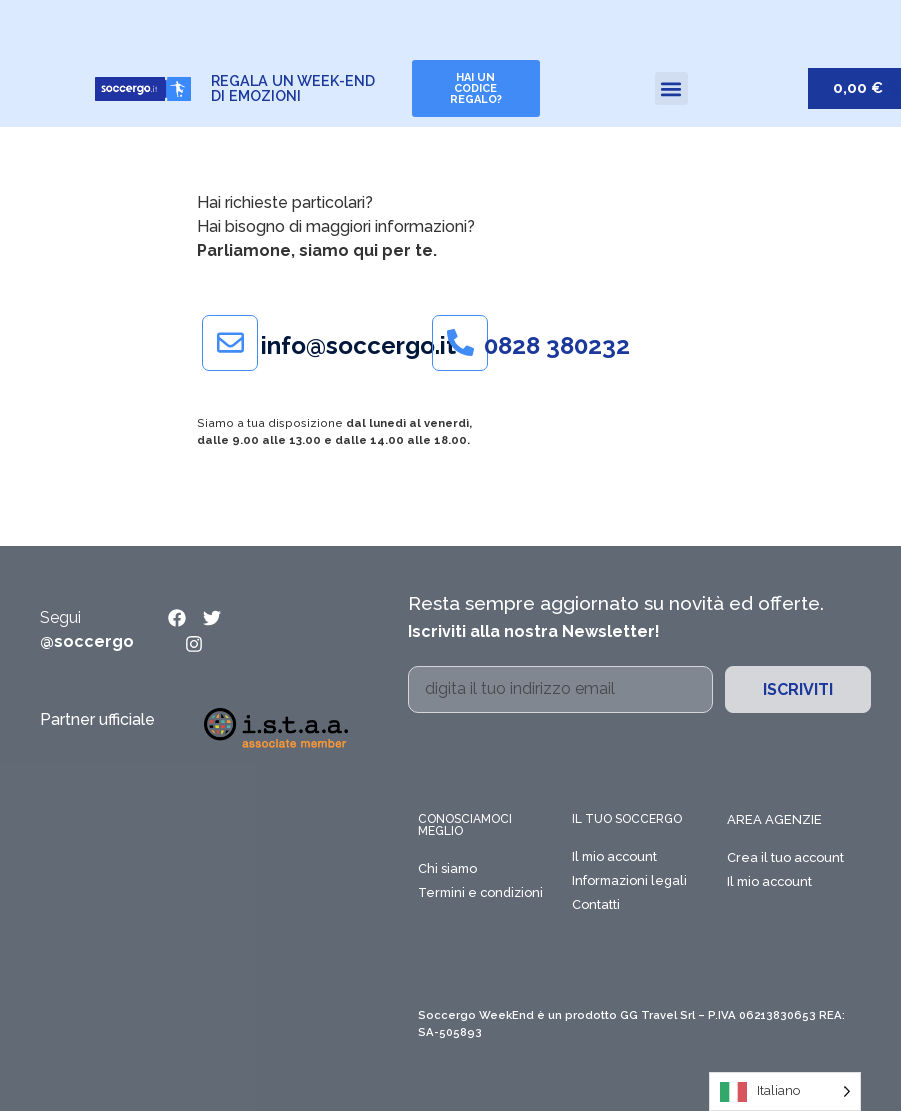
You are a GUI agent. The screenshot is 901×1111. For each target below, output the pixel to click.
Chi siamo (447, 868)
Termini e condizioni (480, 892)
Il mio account (614, 856)
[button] (671, 88)
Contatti (596, 904)
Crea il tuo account (785, 857)
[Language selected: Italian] (785, 1091)
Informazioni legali (629, 880)
